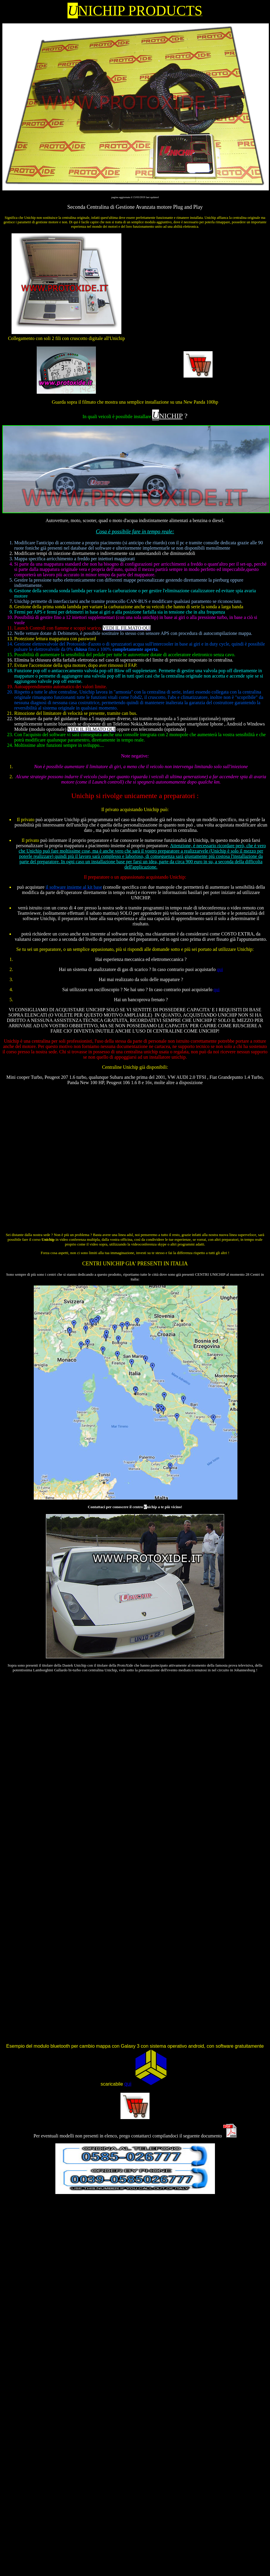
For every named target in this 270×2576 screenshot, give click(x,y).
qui (220, 969)
